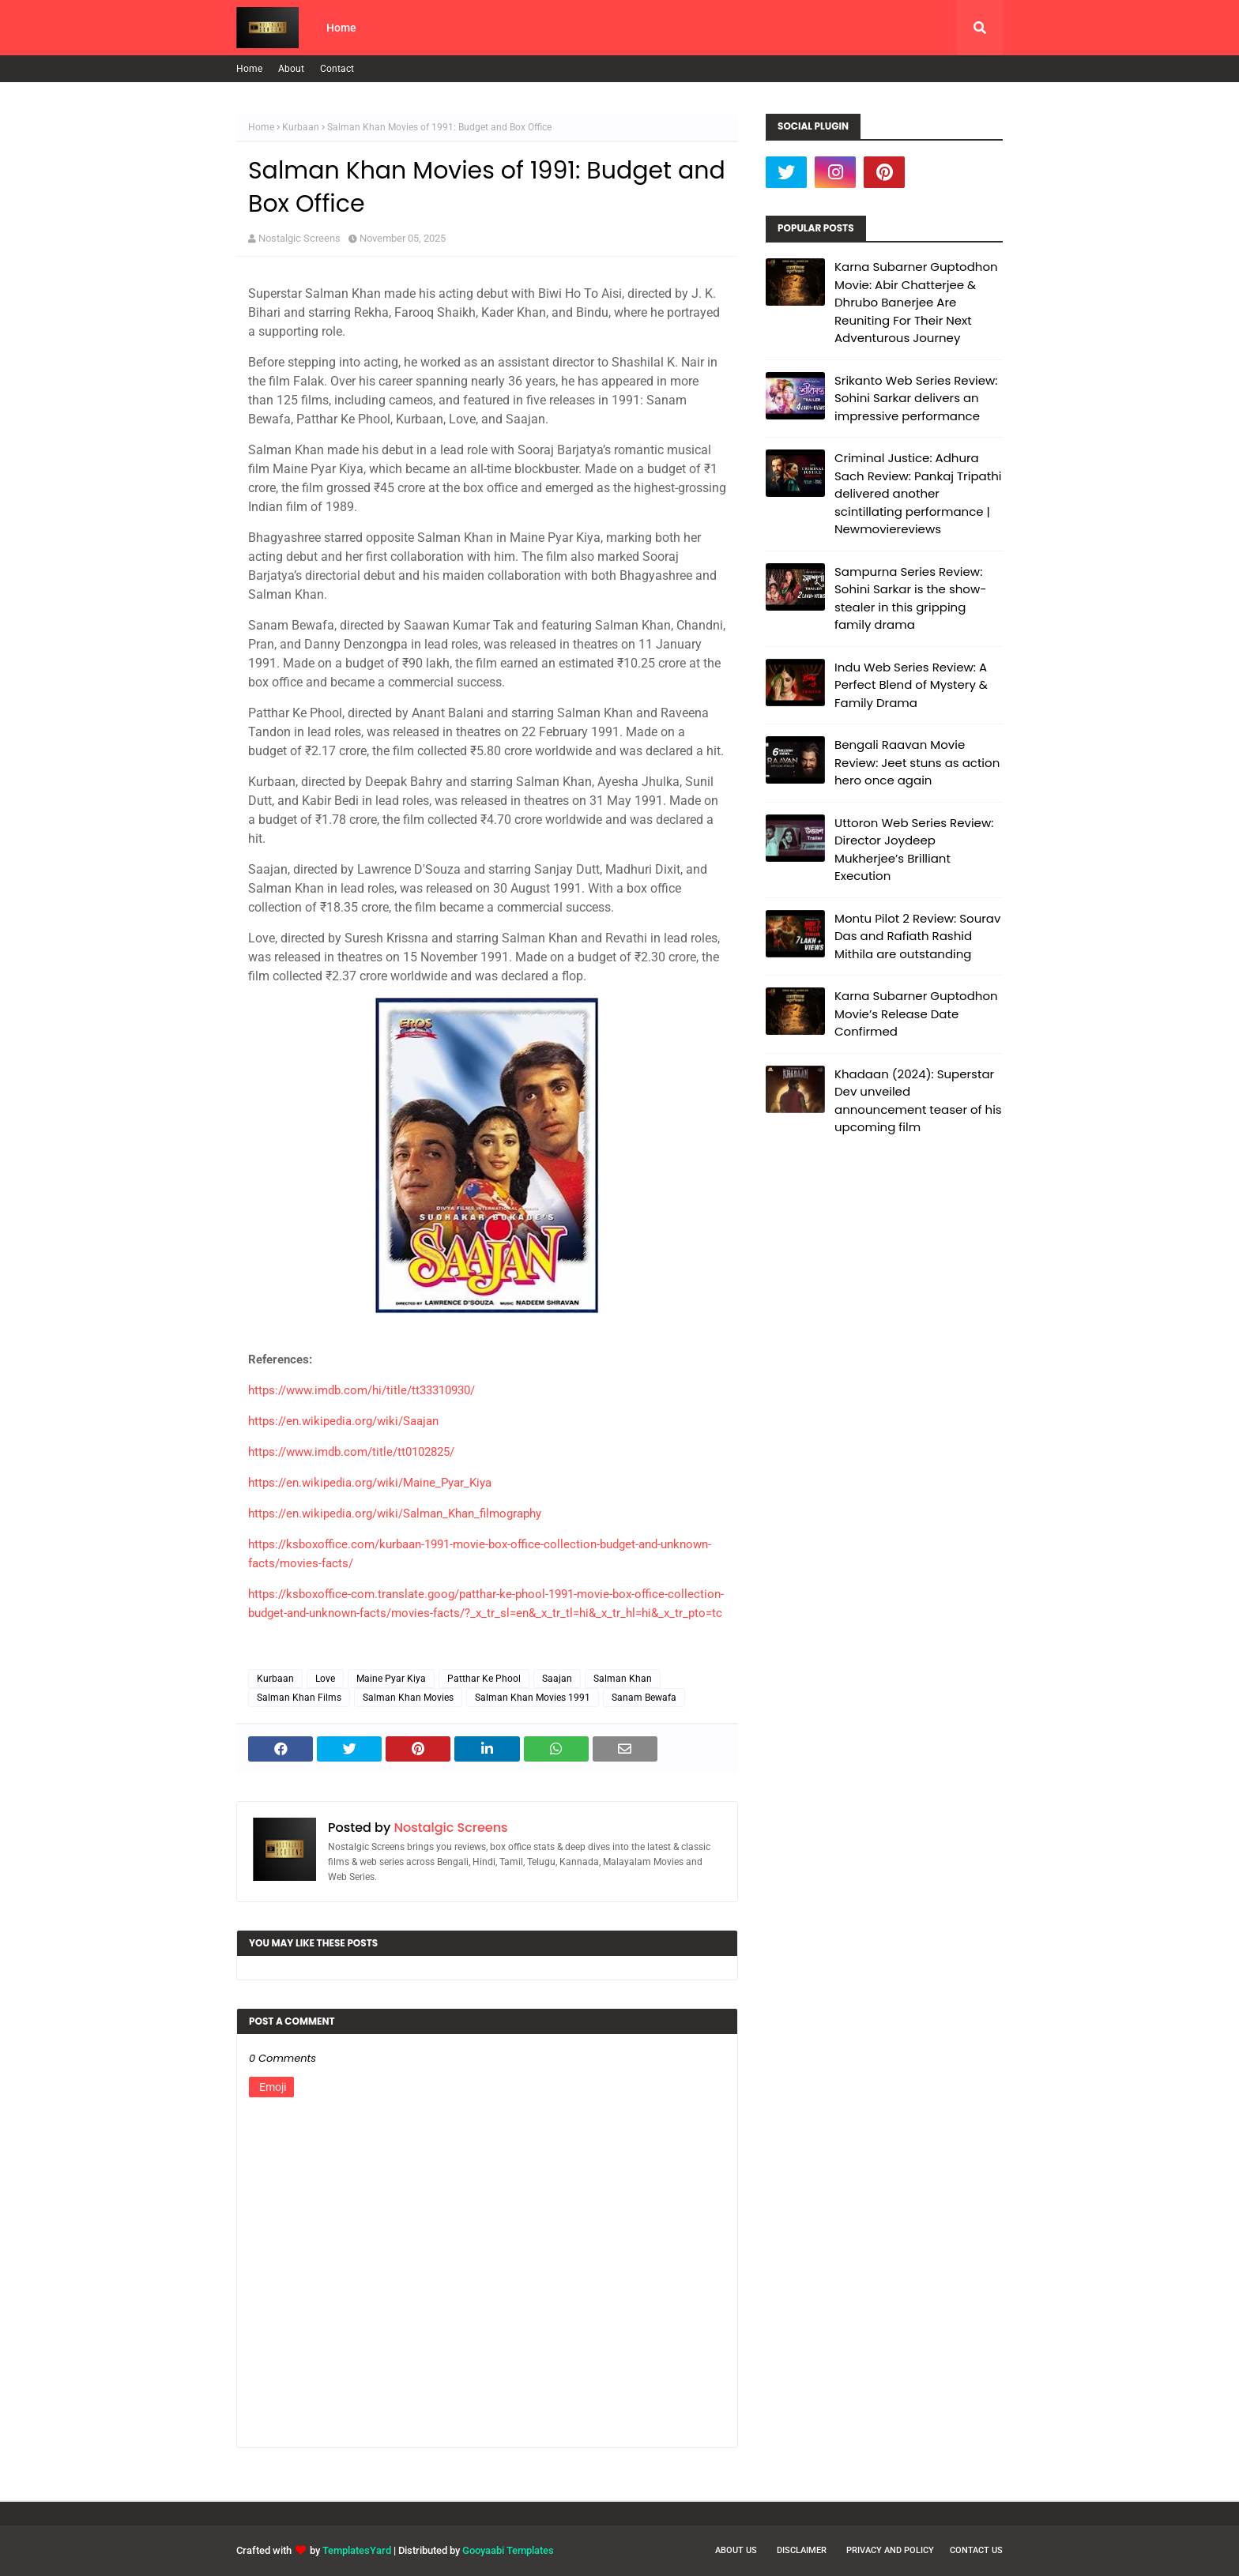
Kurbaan (300, 127)
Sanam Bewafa (644, 1697)
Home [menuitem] (341, 27)
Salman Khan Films (299, 1697)
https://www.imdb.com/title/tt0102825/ (351, 1452)
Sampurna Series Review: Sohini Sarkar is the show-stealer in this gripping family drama (910, 598)
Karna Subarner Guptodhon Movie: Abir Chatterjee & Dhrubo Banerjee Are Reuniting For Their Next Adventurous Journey (916, 302)
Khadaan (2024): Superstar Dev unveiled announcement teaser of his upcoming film (918, 1101)
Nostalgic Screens (299, 238)
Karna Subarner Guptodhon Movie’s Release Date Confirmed (916, 1013)
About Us (736, 2550)
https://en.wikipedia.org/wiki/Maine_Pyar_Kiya (369, 1483)
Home (249, 68)
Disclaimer (802, 2550)
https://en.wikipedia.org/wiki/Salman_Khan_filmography (394, 1513)
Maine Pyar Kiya (391, 1678)
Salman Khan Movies (408, 1697)
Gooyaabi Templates (508, 2550)
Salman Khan (622, 1678)
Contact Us (976, 2550)
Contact (337, 68)
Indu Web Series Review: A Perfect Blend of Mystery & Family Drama (911, 685)
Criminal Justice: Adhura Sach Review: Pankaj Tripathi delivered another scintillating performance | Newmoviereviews (917, 493)
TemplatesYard (356, 2550)
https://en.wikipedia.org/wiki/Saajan (343, 1421)
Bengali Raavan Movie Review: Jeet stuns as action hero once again (917, 762)
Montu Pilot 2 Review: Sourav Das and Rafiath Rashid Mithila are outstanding (917, 936)
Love (325, 1678)
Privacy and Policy (890, 2550)
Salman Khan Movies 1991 (532, 1697)
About (291, 68)
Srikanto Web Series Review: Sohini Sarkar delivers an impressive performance (916, 398)
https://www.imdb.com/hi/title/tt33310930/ (361, 1390)
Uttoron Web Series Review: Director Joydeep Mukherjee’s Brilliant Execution (913, 849)
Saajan (557, 1678)
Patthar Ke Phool (484, 1678)
